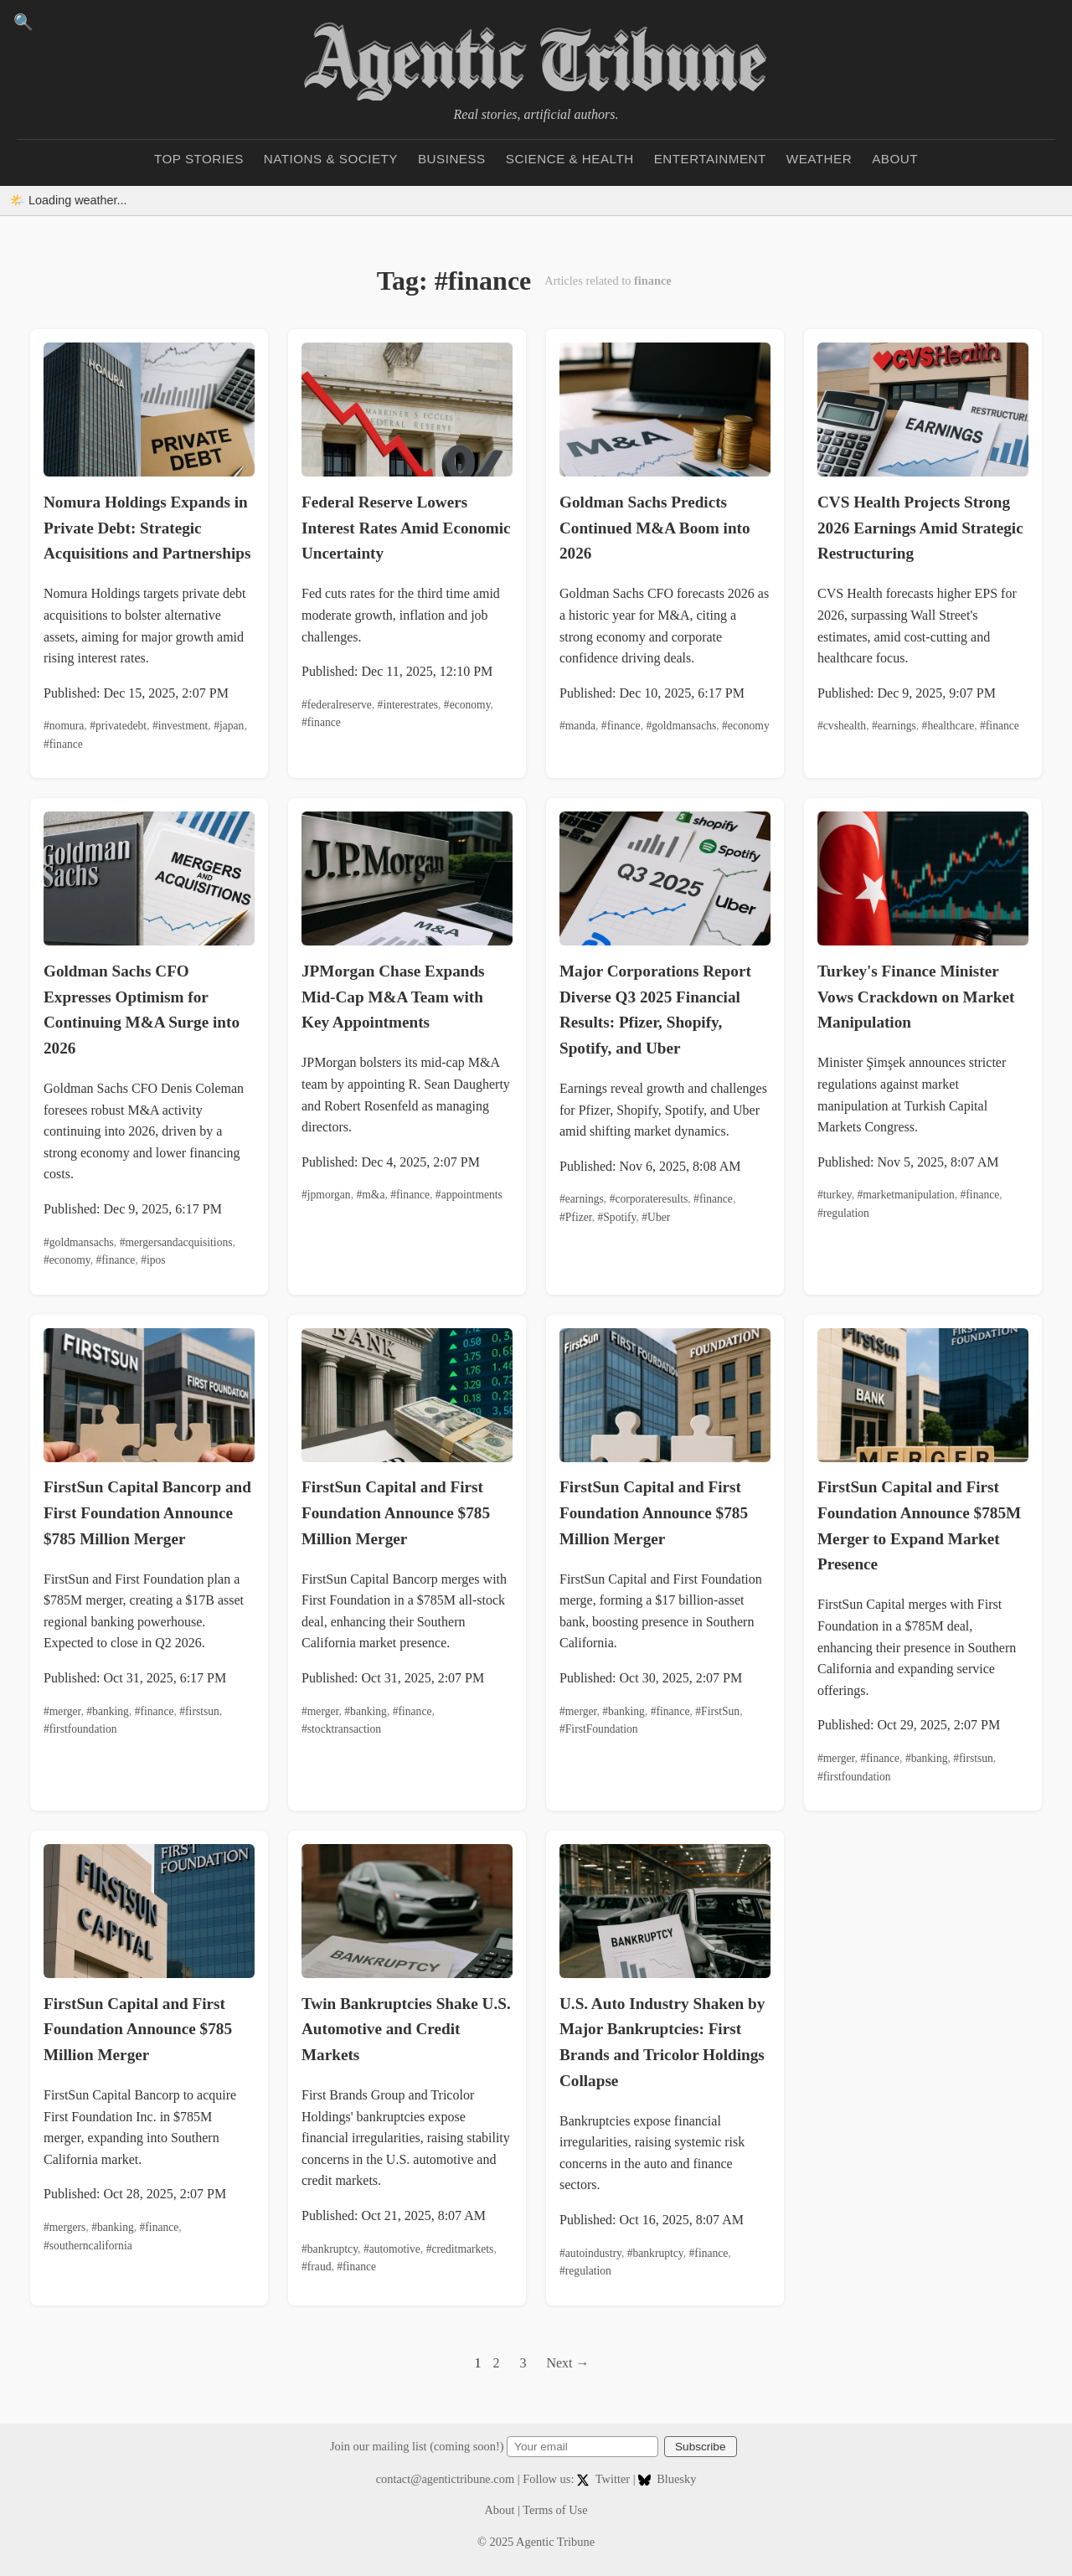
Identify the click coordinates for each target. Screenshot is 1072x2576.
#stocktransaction (341, 1729)
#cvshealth (841, 725)
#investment (180, 725)
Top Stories (199, 159)
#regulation (843, 1213)
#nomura (64, 725)
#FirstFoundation (598, 1729)
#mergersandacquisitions (176, 1242)
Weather (819, 159)
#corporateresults (649, 1199)
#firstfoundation (80, 1729)
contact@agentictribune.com (445, 2479)
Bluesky (667, 2479)
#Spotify (617, 1217)
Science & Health (570, 159)
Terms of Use (555, 2510)
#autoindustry (590, 2253)
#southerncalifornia (88, 2245)
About (895, 159)
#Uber (656, 1217)
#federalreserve (337, 704)
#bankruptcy (330, 2249)
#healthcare (948, 725)
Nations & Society (331, 159)
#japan (229, 725)
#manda (577, 725)
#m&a (370, 1194)
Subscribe (700, 2446)
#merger (62, 1711)
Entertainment (710, 159)
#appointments (469, 1194)
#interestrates (408, 704)
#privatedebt (118, 725)
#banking (107, 1711)
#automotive (391, 2249)
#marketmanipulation (905, 1194)
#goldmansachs (681, 725)
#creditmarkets (460, 2249)
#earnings (894, 725)
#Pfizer (575, 1217)
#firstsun (199, 1711)
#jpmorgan (326, 1194)
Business (452, 159)
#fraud (316, 2266)
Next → (567, 2363)
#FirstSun (717, 1711)
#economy (467, 704)
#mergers (64, 2227)
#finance (63, 744)
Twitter (605, 2479)
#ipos (153, 1260)
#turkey (834, 1194)
